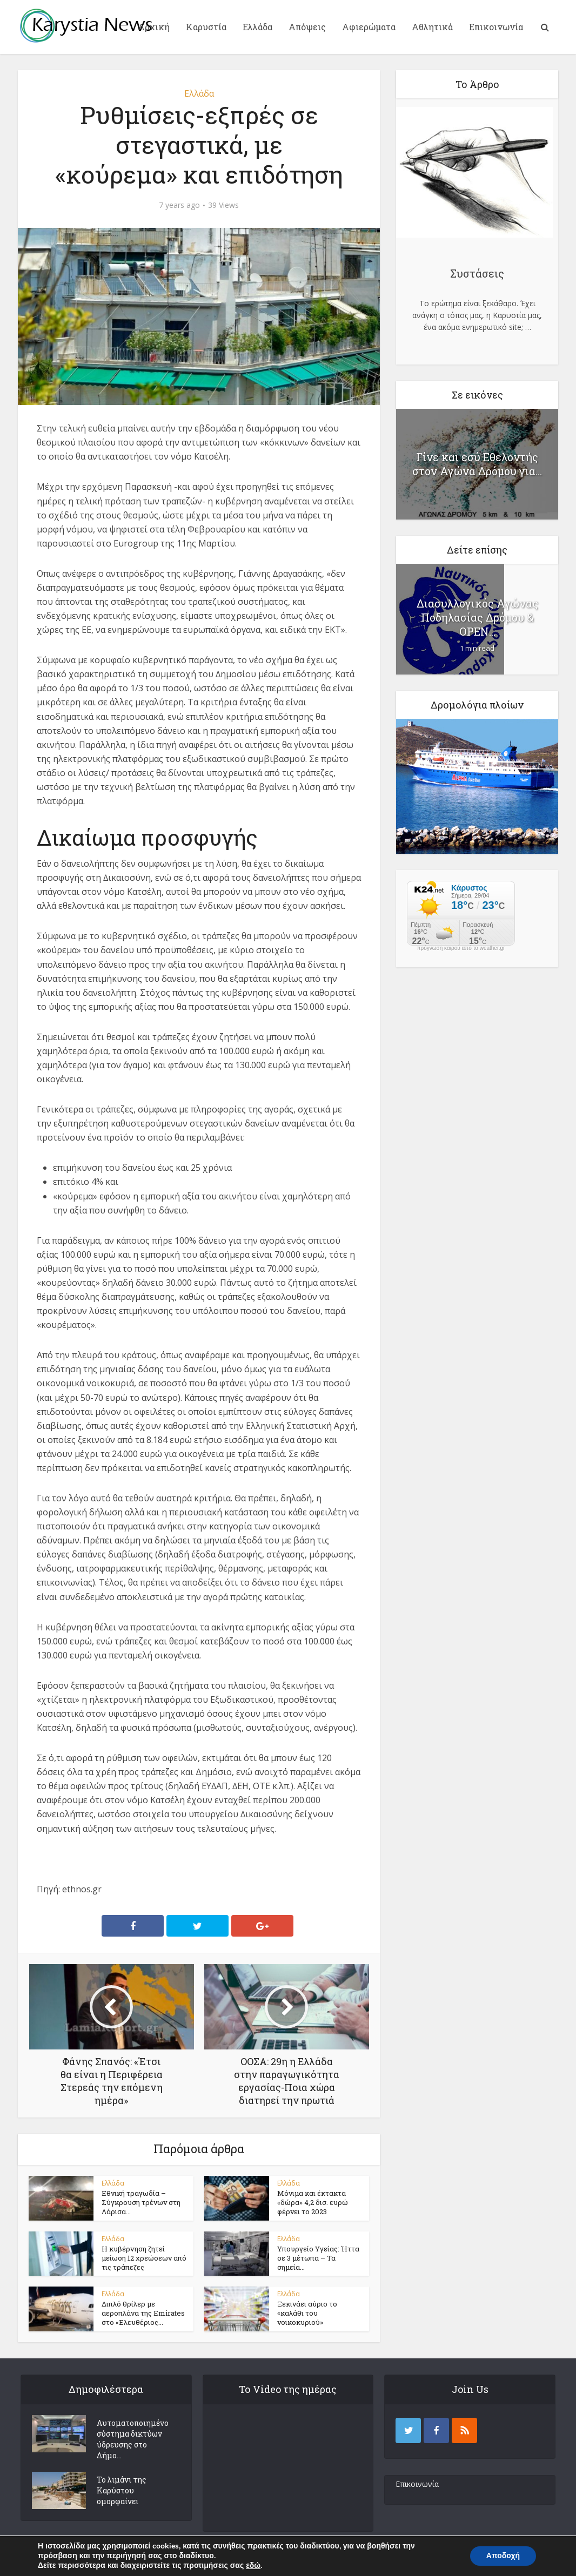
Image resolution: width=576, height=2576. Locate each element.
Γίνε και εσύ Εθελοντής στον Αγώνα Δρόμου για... (477, 464)
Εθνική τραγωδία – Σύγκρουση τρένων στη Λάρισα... (141, 2202)
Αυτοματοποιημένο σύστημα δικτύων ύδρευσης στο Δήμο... (133, 2439)
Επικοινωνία (496, 26)
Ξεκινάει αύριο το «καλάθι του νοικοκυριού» (307, 2313)
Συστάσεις (477, 273)
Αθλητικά (432, 26)
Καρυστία (206, 26)
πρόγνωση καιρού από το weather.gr (461, 948)
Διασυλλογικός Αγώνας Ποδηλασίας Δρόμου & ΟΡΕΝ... (477, 617)
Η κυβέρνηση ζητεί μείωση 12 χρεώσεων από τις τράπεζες (144, 2258)
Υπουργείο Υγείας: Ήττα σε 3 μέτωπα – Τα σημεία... (318, 2258)
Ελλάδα (257, 26)
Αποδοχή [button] (503, 2556)
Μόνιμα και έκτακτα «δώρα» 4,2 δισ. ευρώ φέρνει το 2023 (312, 2202)
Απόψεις (307, 26)
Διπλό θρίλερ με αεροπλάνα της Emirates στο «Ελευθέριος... (143, 2313)
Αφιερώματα (369, 26)
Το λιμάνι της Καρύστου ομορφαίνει (121, 2491)
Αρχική (154, 26)
